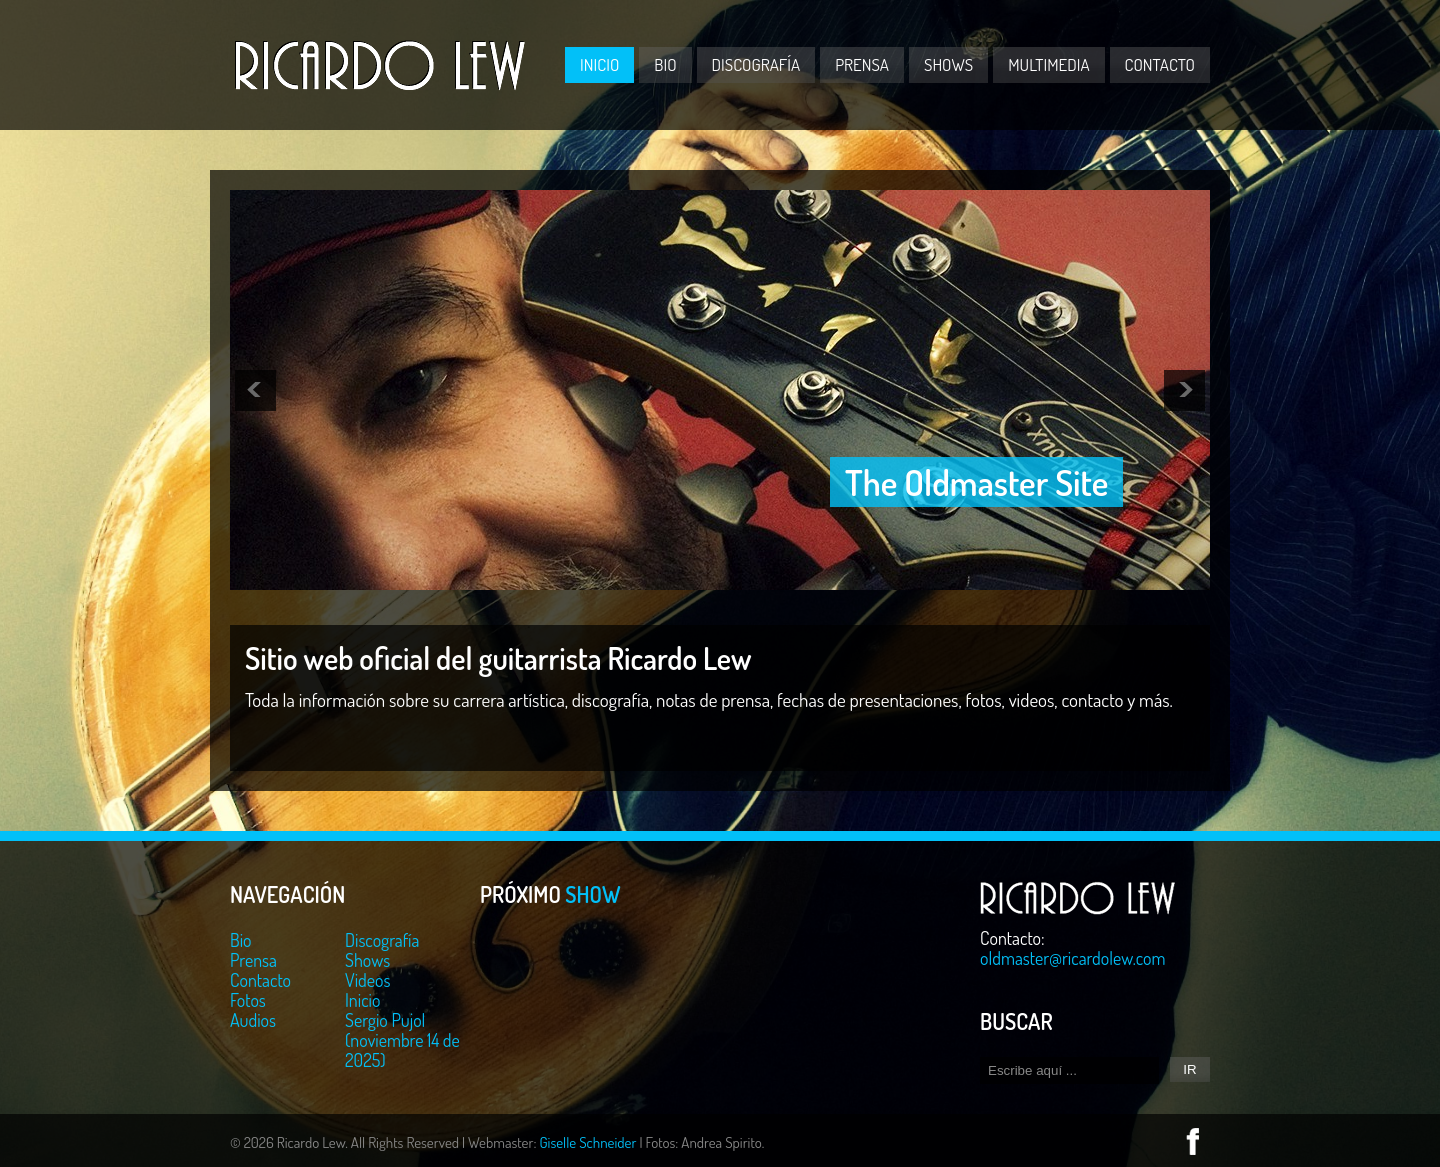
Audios (253, 1020)
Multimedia (1048, 64)
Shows (948, 64)
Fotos (248, 1000)
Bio (665, 64)
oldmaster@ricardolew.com (1073, 958)
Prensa (862, 64)
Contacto (1160, 64)
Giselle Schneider (587, 1142)
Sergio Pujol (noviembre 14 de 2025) (402, 1040)
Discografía (756, 64)
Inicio (599, 64)
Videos (367, 980)
